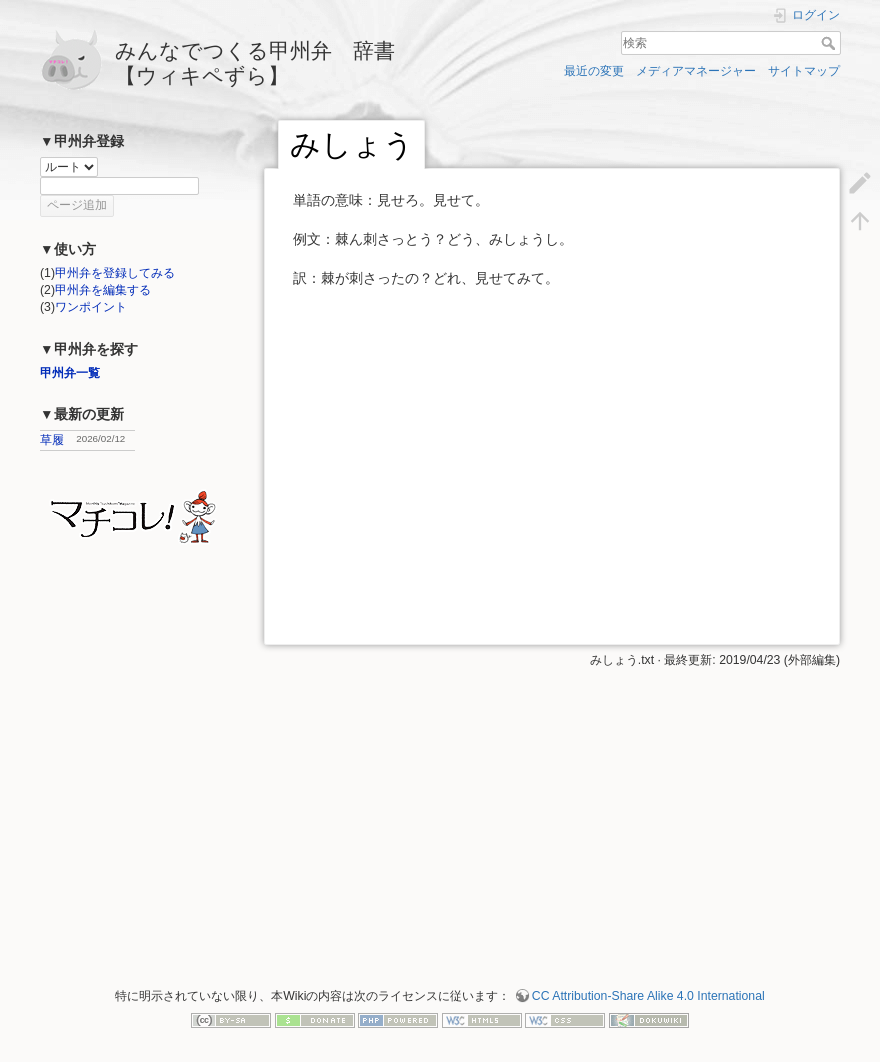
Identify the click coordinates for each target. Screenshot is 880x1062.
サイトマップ (804, 71)
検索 (830, 43)
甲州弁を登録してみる (115, 273)
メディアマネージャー (696, 71)
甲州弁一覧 (70, 373)
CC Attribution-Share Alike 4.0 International (648, 996)
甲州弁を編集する (103, 290)
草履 (52, 440)
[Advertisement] (550, 809)
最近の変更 (594, 71)
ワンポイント (91, 307)
